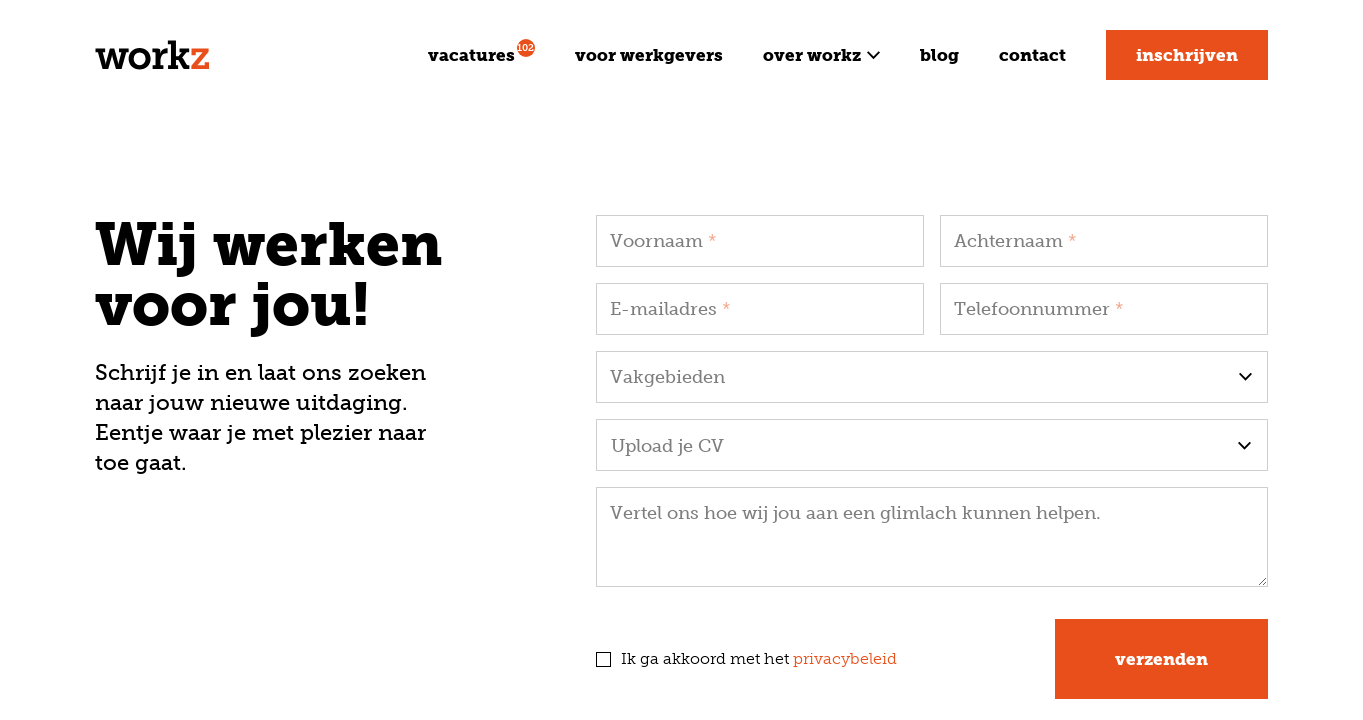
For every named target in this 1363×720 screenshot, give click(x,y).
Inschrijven (1187, 55)
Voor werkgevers (649, 55)
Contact (1032, 55)
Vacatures (481, 52)
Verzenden (1161, 659)
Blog (939, 55)
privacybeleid (845, 658)
